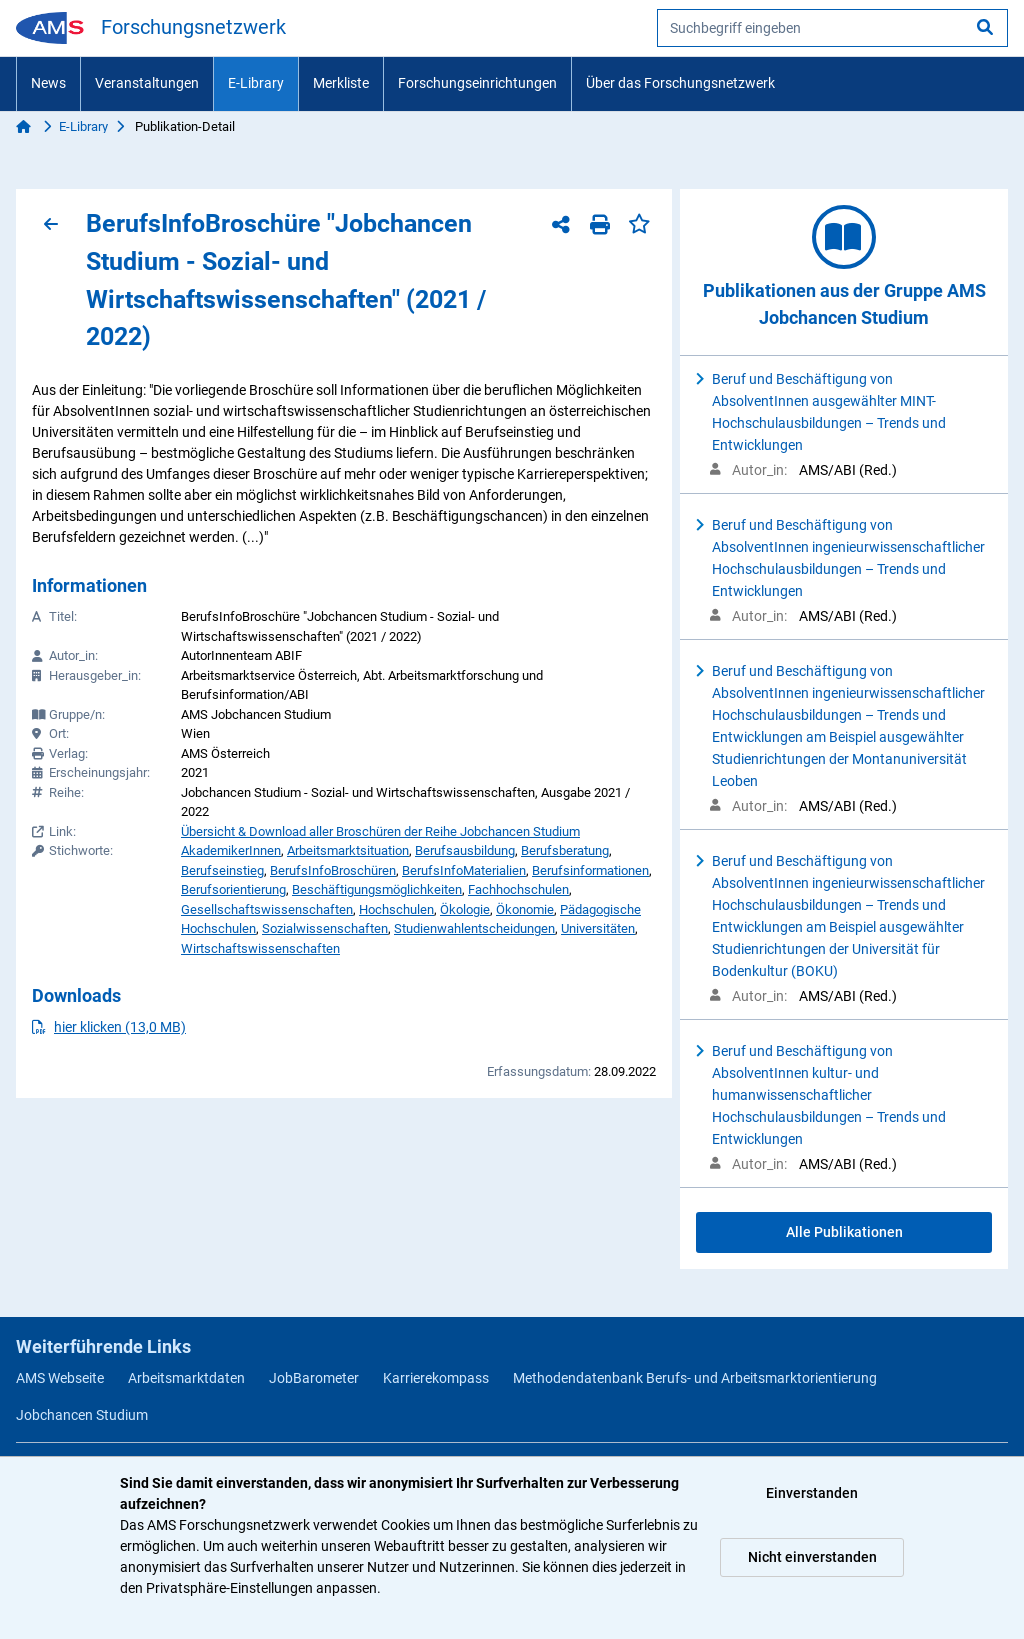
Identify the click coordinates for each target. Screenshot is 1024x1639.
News (48, 83)
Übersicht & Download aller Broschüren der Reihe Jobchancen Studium (380, 831)
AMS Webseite (60, 1378)
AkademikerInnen (231, 850)
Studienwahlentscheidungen (474, 928)
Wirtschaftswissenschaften (260, 948)
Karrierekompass (436, 1378)
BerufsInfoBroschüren (333, 870)
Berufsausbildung (465, 850)
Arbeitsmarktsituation (348, 850)
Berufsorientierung (233, 889)
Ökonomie (525, 909)
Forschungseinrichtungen (477, 83)
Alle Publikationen (844, 1232)
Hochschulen (396, 909)
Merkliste (341, 83)
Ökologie (465, 909)
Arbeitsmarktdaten (186, 1378)
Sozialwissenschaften (325, 928)
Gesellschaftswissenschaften (267, 909)
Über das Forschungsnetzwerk (680, 83)
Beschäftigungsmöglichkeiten (377, 889)
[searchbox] (832, 28)
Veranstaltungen (147, 83)
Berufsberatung (565, 850)
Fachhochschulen (518, 889)
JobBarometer (314, 1378)
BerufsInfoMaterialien (464, 870)
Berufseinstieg (222, 870)
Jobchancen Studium (82, 1415)
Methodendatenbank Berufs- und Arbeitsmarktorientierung (695, 1378)
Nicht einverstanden (812, 1557)
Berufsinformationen (590, 870)
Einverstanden (812, 1493)
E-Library (256, 83)
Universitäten (598, 928)
